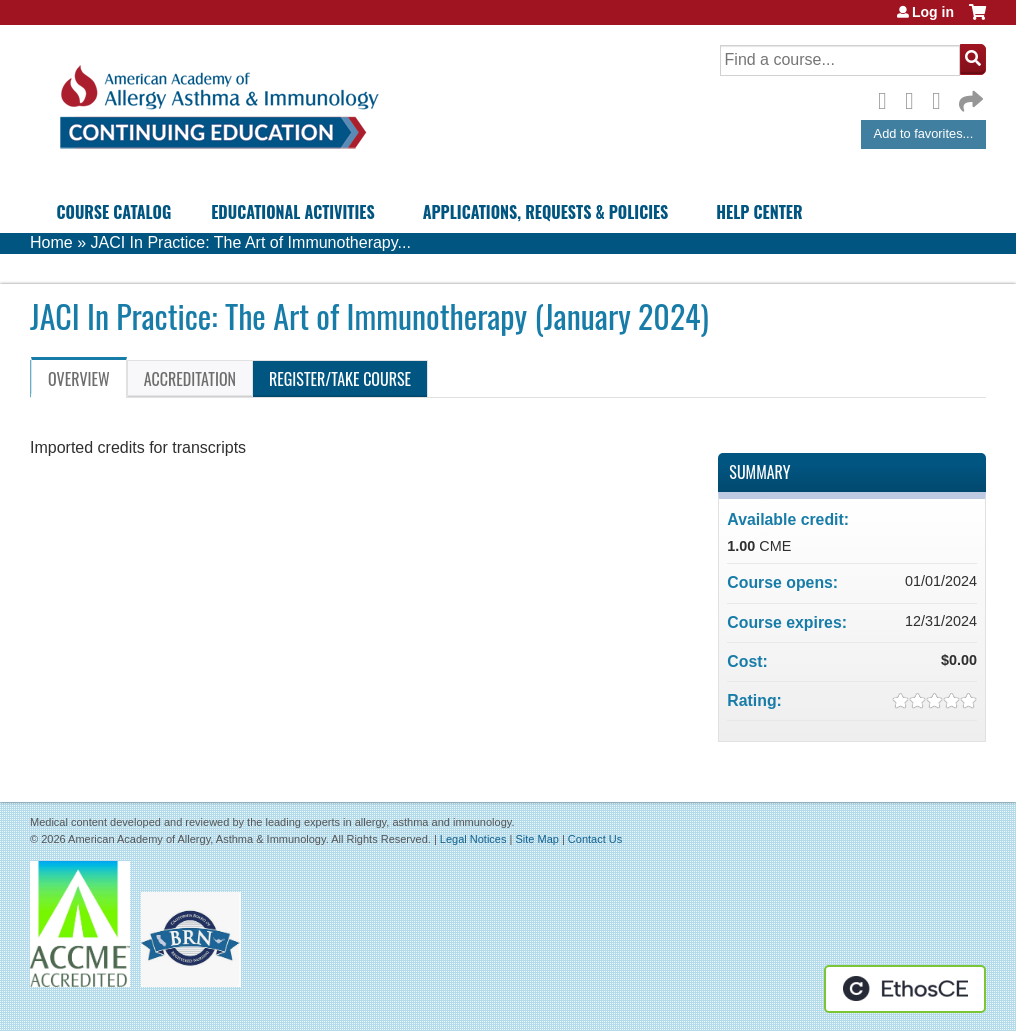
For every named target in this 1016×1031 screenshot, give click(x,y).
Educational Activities (292, 212)
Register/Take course (340, 379)
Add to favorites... (924, 133)
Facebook (888, 98)
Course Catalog (114, 212)
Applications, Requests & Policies (546, 212)
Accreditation (190, 379)
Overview (79, 379)
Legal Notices (473, 839)
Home (51, 242)
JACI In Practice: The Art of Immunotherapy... (250, 242)
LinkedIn (942, 98)
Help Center (759, 212)
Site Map (536, 839)
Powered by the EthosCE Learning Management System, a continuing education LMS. (905, 989)
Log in (933, 12)
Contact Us (595, 839)
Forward (969, 96)
